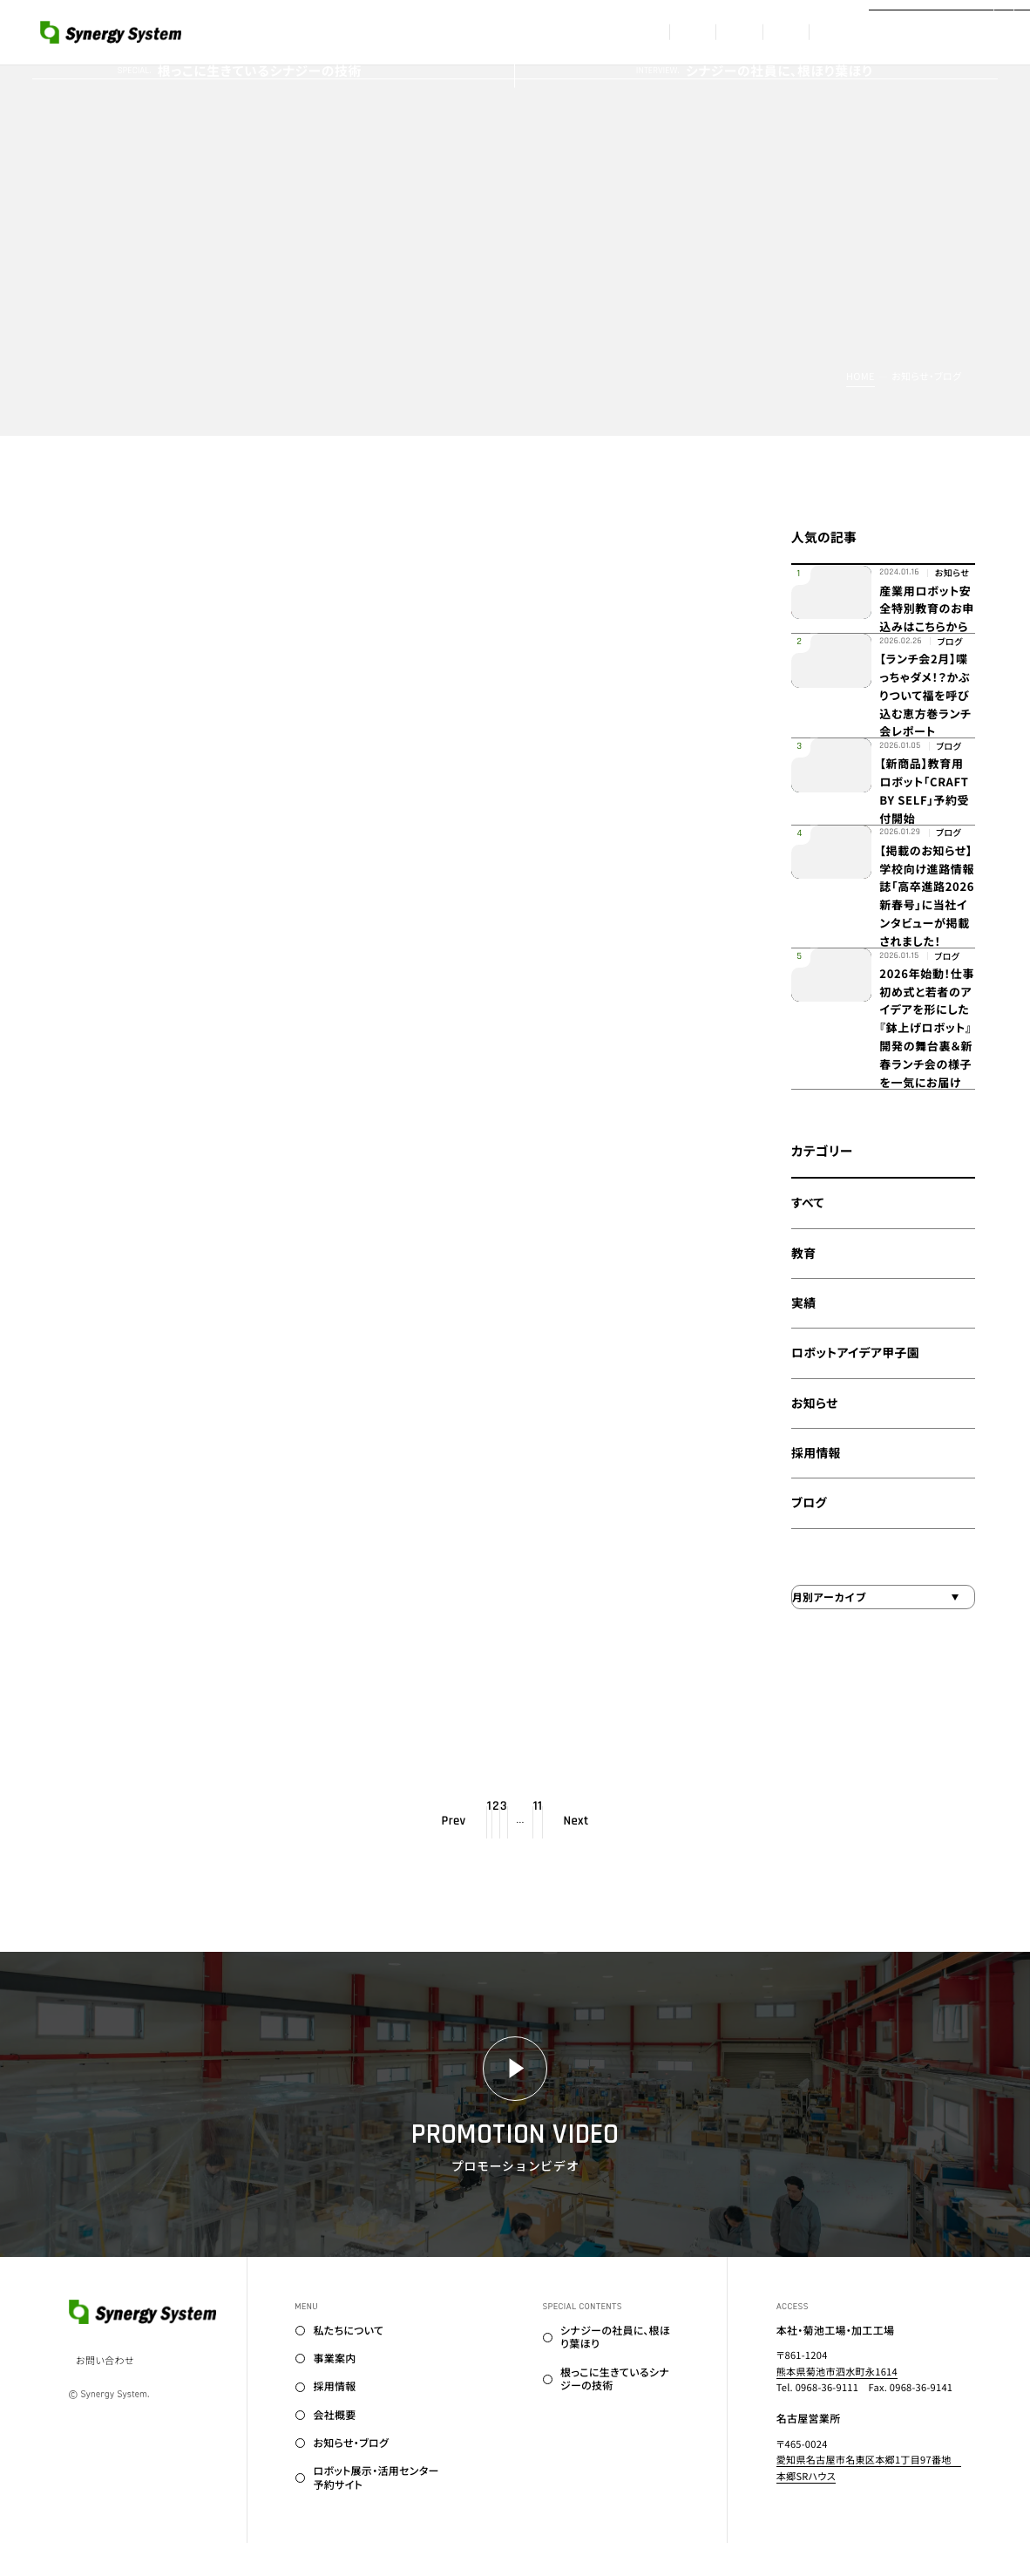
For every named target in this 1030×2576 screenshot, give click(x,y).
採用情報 (665, 31)
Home (860, 377)
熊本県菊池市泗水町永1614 (837, 2405)
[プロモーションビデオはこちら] (949, 32)
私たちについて (459, 31)
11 (598, 1855)
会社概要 (761, 31)
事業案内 (569, 31)
